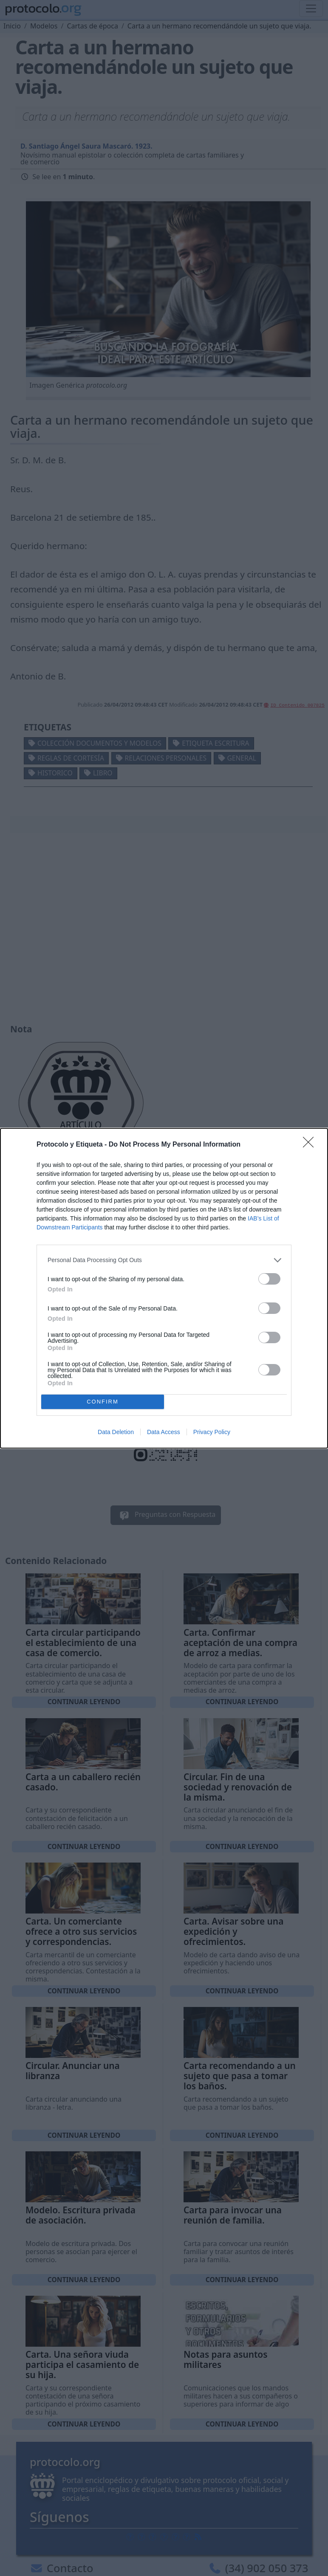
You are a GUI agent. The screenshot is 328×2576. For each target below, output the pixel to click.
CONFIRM (103, 1401)
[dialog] (164, 1288)
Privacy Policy (211, 1432)
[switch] (269, 1279)
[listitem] (164, 1260)
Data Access (163, 1432)
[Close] (311, 1145)
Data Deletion (116, 1432)
